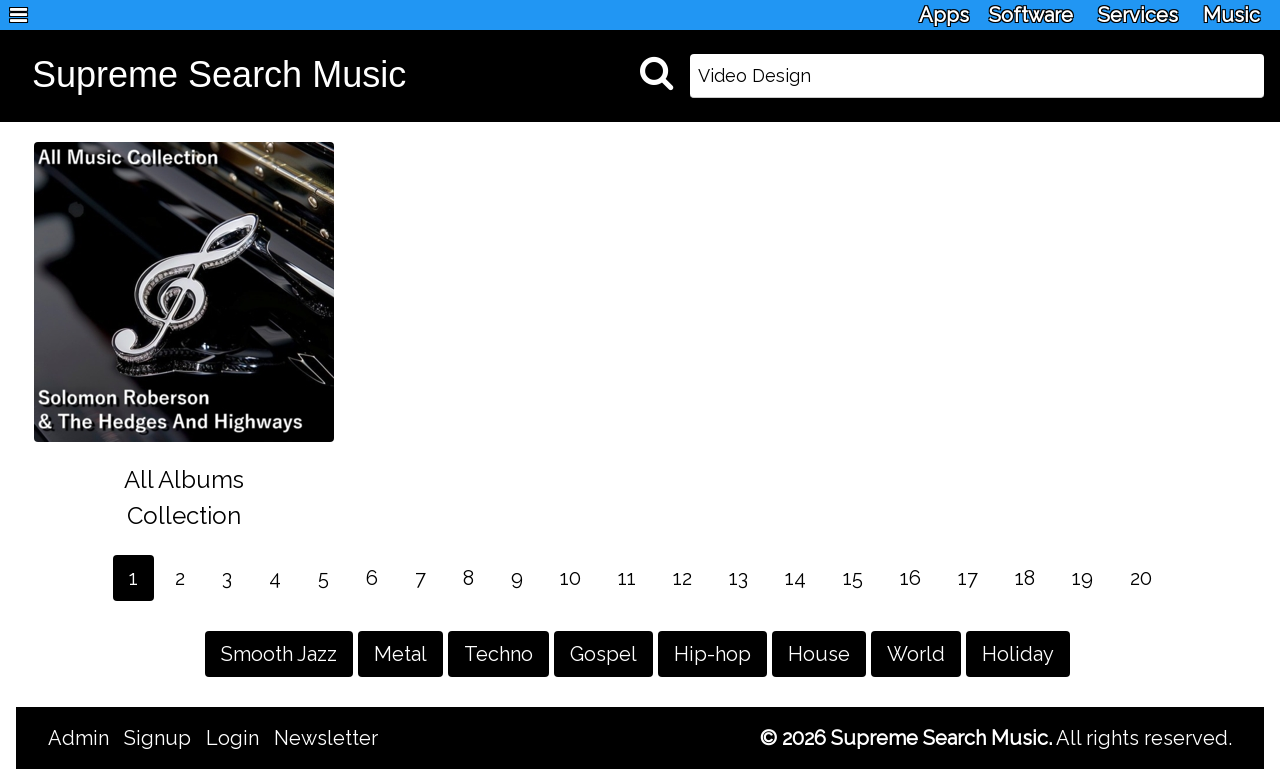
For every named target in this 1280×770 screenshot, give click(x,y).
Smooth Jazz (279, 654)
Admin (78, 738)
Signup (157, 738)
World (916, 654)
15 (853, 578)
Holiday (1018, 654)
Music (1231, 15)
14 (795, 578)
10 (570, 578)
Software (1031, 15)
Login (232, 738)
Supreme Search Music (219, 74)
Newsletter (326, 738)
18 (1025, 578)
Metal (400, 654)
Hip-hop (712, 654)
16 (910, 578)
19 (1082, 578)
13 (738, 578)
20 (1141, 578)
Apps (944, 15)
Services (1138, 15)
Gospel (603, 654)
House (819, 654)
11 (627, 578)
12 (682, 578)
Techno (498, 654)
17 (968, 578)
